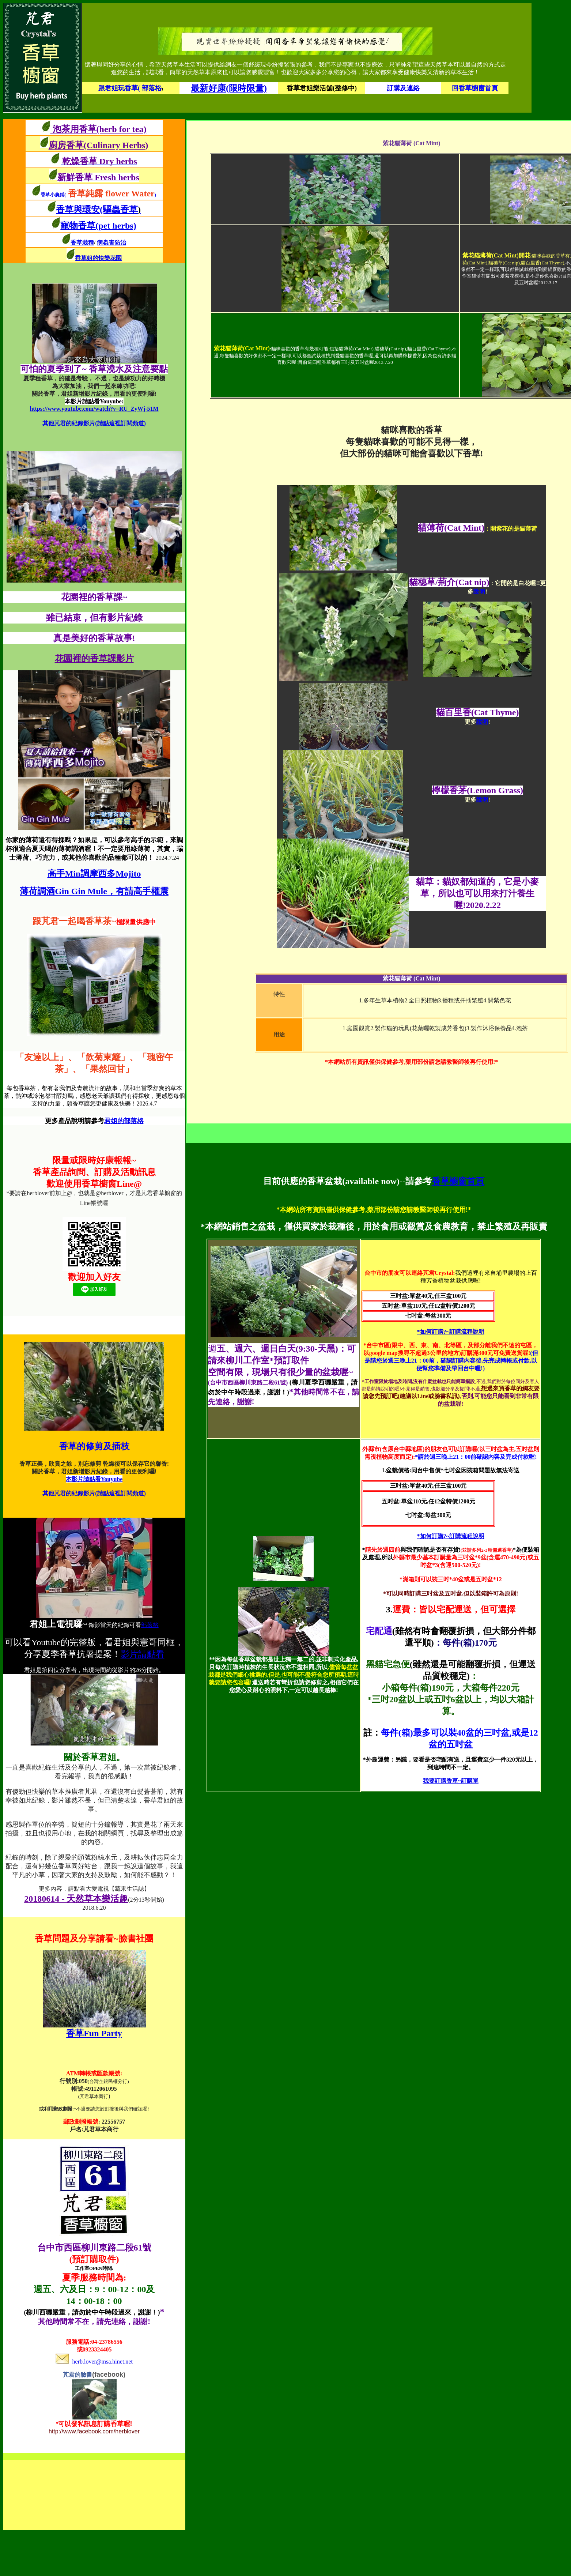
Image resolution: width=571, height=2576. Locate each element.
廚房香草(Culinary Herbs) (98, 145)
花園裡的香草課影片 (94, 658)
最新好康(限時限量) (229, 88)
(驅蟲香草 (120, 209)
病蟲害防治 (111, 243)
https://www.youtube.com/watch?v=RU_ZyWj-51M (94, 409)
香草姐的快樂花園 (98, 258)
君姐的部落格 (124, 1121)
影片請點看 (143, 1654)
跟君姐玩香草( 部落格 (130, 88)
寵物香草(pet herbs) (98, 225)
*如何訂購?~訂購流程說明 (450, 1332)
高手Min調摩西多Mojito (94, 873)
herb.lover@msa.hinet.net (94, 2361)
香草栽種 (82, 243)
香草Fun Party (94, 2033)
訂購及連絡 (403, 88)
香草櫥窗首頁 (458, 1181)
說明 (479, 591)
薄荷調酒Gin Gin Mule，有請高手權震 (94, 891)
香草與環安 (78, 209)
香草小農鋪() (98, 194)
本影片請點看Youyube (94, 1479)
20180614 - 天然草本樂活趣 (76, 1898)
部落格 (150, 1625)
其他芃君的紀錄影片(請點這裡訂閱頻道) (94, 423)
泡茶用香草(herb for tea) (98, 129)
